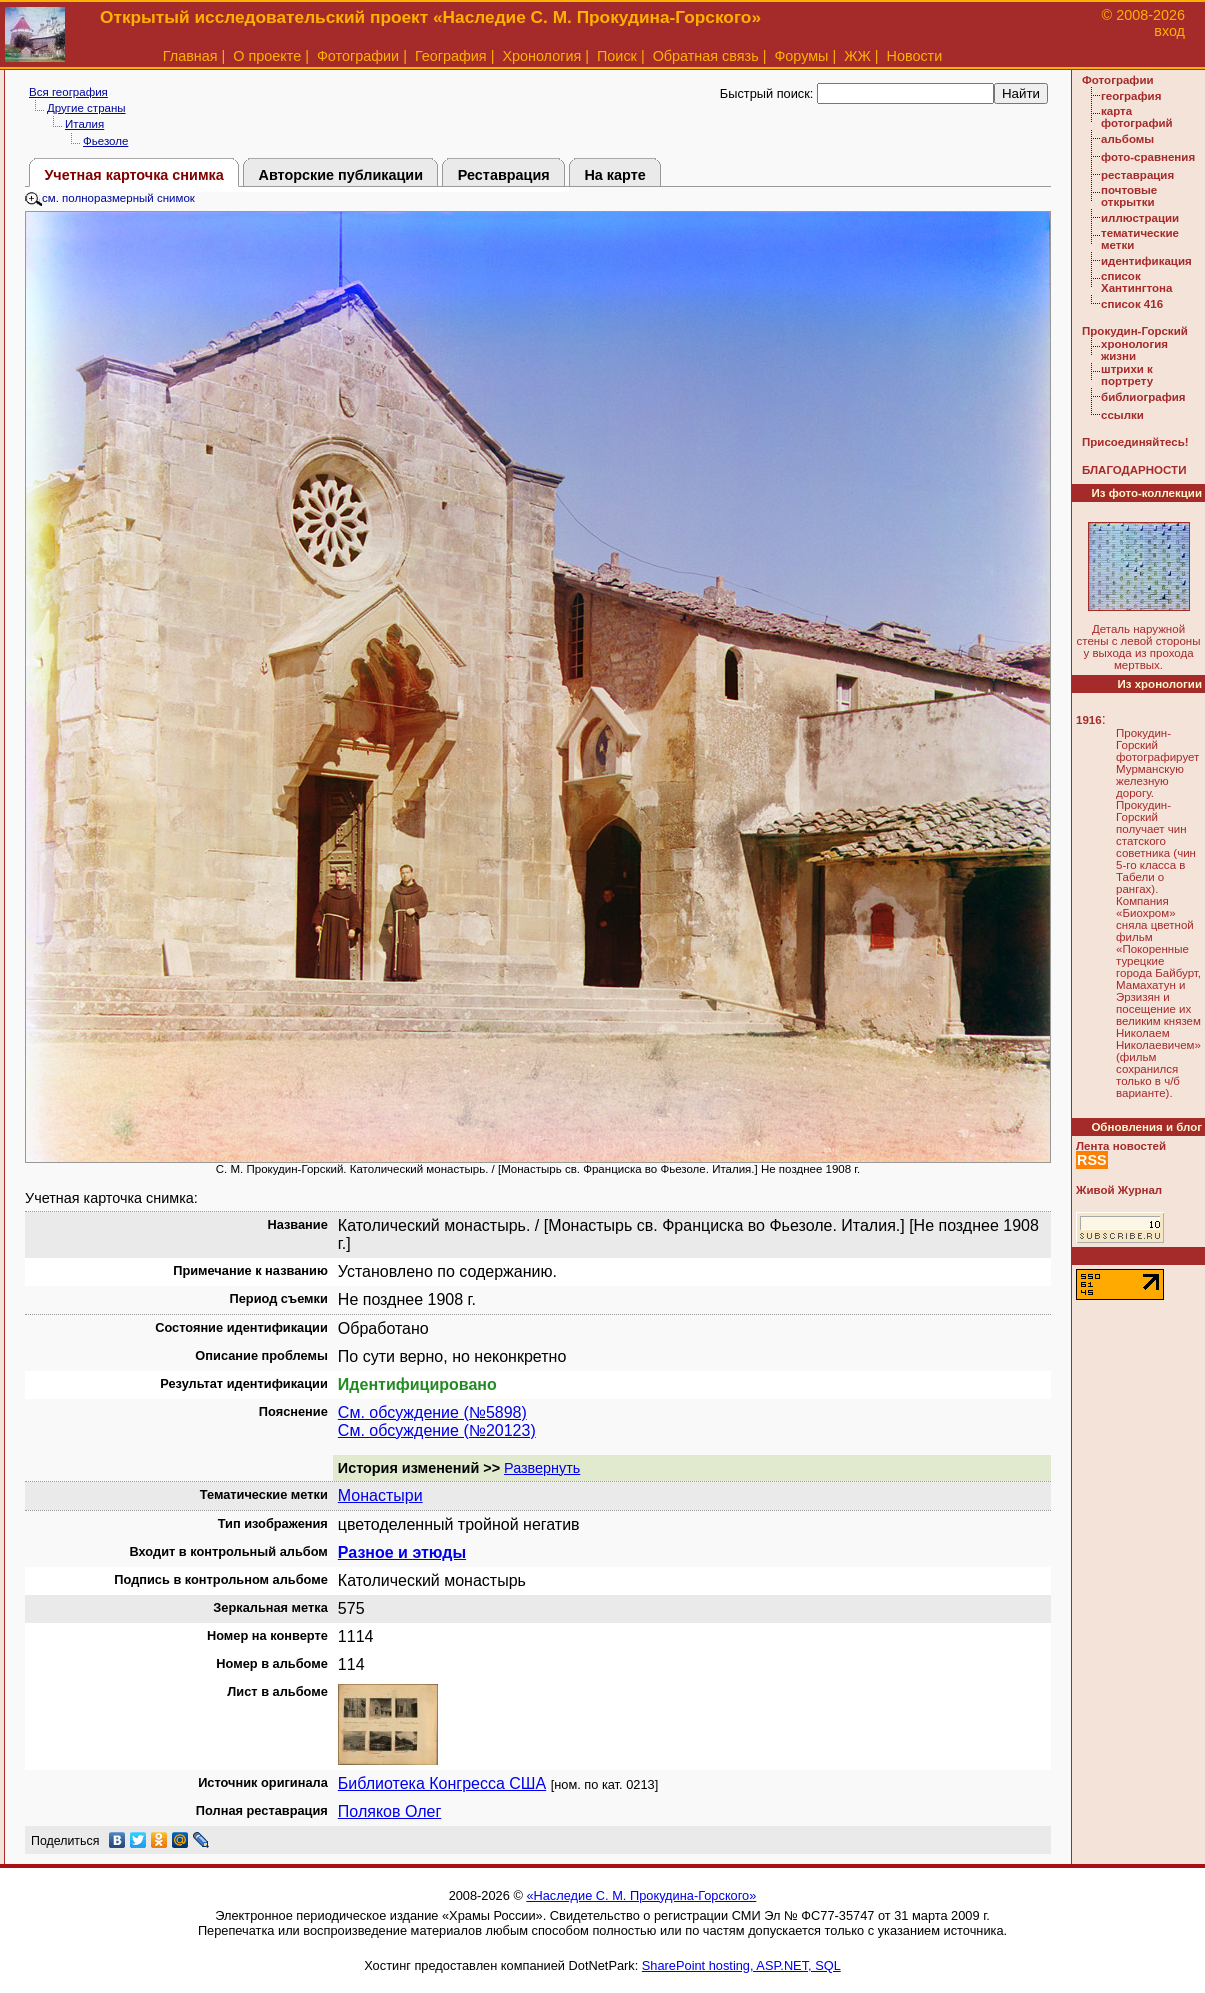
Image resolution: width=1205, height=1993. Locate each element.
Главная (190, 56)
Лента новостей (1121, 1146)
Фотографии (358, 56)
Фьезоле (105, 141)
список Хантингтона (1136, 282)
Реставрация (504, 175)
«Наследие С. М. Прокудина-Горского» (641, 1895)
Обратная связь (706, 56)
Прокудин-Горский (1135, 331)
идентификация (1146, 261)
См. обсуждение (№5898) (432, 1412)
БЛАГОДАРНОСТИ (1134, 470)
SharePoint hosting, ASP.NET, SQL (741, 1965)
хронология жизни (1134, 350)
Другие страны (86, 108)
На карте (614, 175)
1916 (1089, 720)
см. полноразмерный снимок (110, 198)
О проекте (267, 56)
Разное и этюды (402, 1552)
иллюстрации (1140, 218)
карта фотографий (1137, 117)
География (451, 56)
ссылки (1122, 415)
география (1131, 96)
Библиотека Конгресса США (442, 1783)
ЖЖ (857, 56)
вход (1169, 31)
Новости (915, 56)
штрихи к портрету (1127, 375)
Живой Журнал (1119, 1190)
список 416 (1132, 304)
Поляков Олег (389, 1811)
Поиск (617, 56)
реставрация (1137, 175)
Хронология (541, 56)
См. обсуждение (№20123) (437, 1430)
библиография (1143, 397)
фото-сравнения (1148, 157)
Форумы (801, 56)
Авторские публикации (341, 175)
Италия (84, 124)
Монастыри (380, 1495)
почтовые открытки (1129, 196)
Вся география (68, 92)
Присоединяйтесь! (1135, 442)
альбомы (1127, 139)
